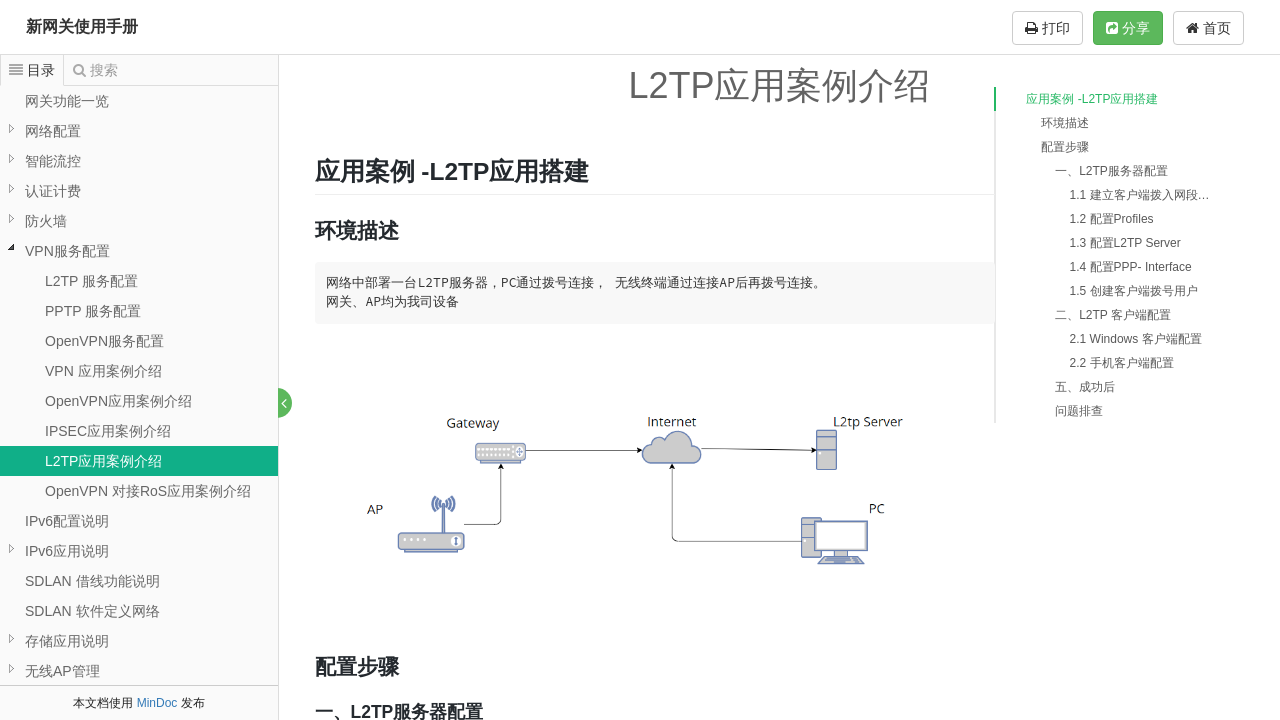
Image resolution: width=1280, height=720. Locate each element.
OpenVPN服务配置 (104, 341)
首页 (1208, 28)
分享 (1128, 28)
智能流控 (53, 161)
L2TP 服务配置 (91, 281)
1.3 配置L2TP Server (1125, 243)
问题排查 (1079, 411)
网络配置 (53, 131)
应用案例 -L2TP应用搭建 (1092, 99)
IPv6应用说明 (67, 551)
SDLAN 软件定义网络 (92, 611)
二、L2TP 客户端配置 (1113, 315)
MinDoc (157, 703)
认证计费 (53, 191)
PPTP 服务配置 (93, 311)
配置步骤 (1065, 147)
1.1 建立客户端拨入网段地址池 (1145, 195)
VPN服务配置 (67, 251)
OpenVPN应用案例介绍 (118, 401)
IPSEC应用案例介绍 (108, 431)
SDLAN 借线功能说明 (92, 581)
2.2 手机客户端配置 (1122, 363)
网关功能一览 (67, 101)
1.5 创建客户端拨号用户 (1134, 291)
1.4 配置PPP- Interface (1131, 267)
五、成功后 (1085, 387)
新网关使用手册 (82, 26)
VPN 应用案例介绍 (103, 371)
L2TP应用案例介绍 (103, 461)
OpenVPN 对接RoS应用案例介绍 (148, 491)
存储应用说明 (67, 641)
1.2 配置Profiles (1112, 219)
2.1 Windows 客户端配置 (1136, 339)
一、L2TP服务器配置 (1111, 171)
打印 (1047, 28)
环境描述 (1065, 123)
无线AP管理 (62, 671)
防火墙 (46, 221)
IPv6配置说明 (67, 521)
